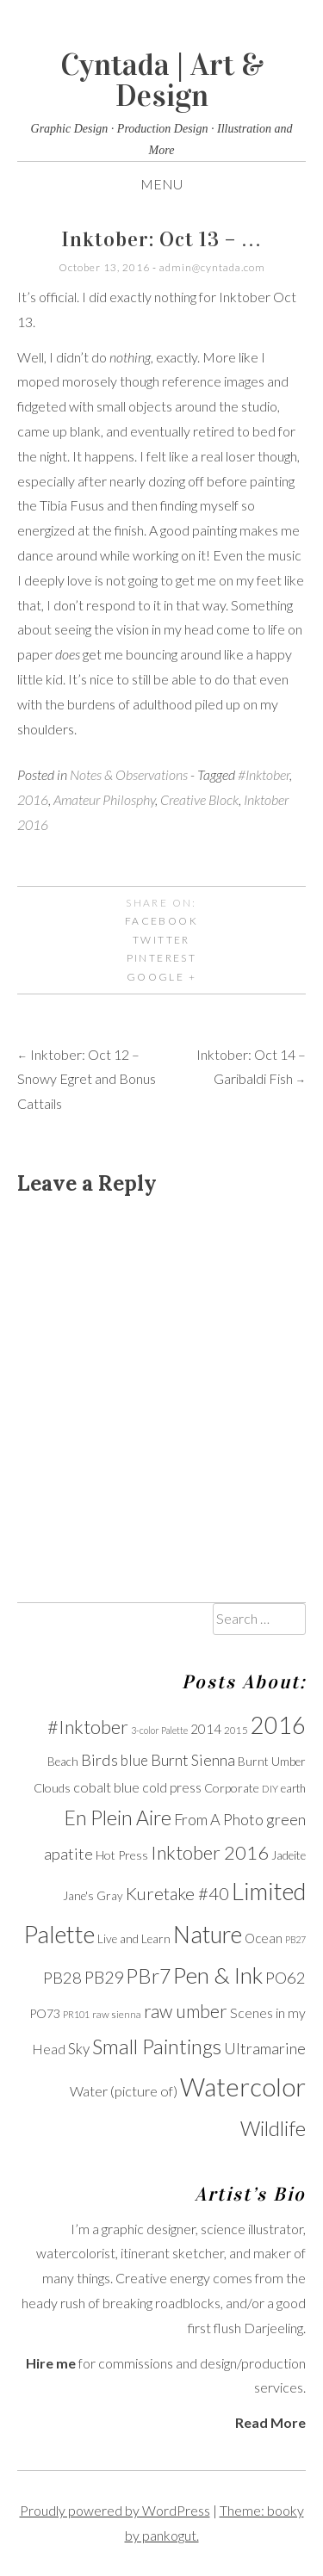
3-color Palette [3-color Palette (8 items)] (159, 1730)
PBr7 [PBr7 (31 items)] (148, 1976)
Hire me (51, 2363)
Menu (161, 184)
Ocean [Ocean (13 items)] (264, 1938)
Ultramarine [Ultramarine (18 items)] (265, 2048)
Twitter (161, 939)
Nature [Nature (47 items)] (207, 1934)
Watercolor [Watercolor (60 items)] (243, 2086)
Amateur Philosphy (104, 799)
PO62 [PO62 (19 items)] (285, 1977)
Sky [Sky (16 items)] (79, 2049)
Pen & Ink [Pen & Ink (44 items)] (218, 1975)
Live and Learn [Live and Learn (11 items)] (134, 1939)
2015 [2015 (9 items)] (236, 1730)
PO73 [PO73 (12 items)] (44, 2013)
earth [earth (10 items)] (293, 1788)
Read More (270, 2422)
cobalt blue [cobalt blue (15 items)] (106, 1787)
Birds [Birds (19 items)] (99, 1759)
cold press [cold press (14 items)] (172, 1787)
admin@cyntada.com (212, 267)
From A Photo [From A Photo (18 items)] (219, 1819)
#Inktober (263, 774)
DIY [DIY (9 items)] (270, 1788)
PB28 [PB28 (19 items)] (62, 1977)
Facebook (161, 920)
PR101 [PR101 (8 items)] (76, 2014)
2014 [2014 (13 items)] (205, 1729)
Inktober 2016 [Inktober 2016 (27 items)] (210, 1853)
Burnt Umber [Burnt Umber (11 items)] (272, 1761)
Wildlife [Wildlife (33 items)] (273, 2128)
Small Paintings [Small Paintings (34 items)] (156, 2046)
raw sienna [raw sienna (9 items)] (116, 2014)
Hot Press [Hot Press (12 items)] (122, 1855)
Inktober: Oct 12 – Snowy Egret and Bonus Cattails (86, 1079)
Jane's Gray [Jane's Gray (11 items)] (93, 1896)
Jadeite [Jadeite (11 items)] (288, 1855)
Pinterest (162, 957)
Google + (161, 976)
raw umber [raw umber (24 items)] (185, 2011)
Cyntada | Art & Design (162, 80)
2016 (32, 799)
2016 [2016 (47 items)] (278, 1725)
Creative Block (199, 799)
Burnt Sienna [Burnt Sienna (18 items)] (193, 1759)
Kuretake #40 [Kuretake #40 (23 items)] (177, 1893)
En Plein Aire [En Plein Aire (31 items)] (117, 1817)
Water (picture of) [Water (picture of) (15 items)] (123, 2091)
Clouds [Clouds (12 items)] (52, 1787)
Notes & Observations (129, 774)
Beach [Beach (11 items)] (62, 1761)
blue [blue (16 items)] (134, 1760)
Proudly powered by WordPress (115, 2510)
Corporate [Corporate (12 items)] (231, 1787)
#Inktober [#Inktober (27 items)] (87, 1727)
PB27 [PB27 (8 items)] (295, 1939)
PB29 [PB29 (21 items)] (103, 1977)
